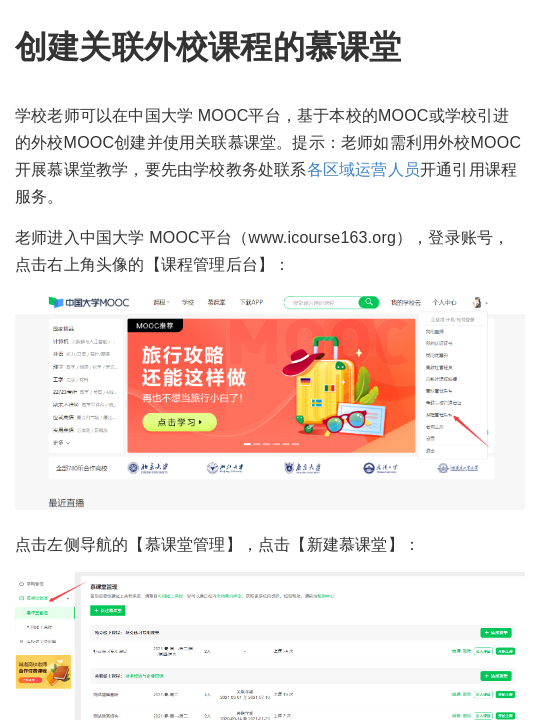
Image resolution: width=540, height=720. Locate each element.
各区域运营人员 (363, 169)
